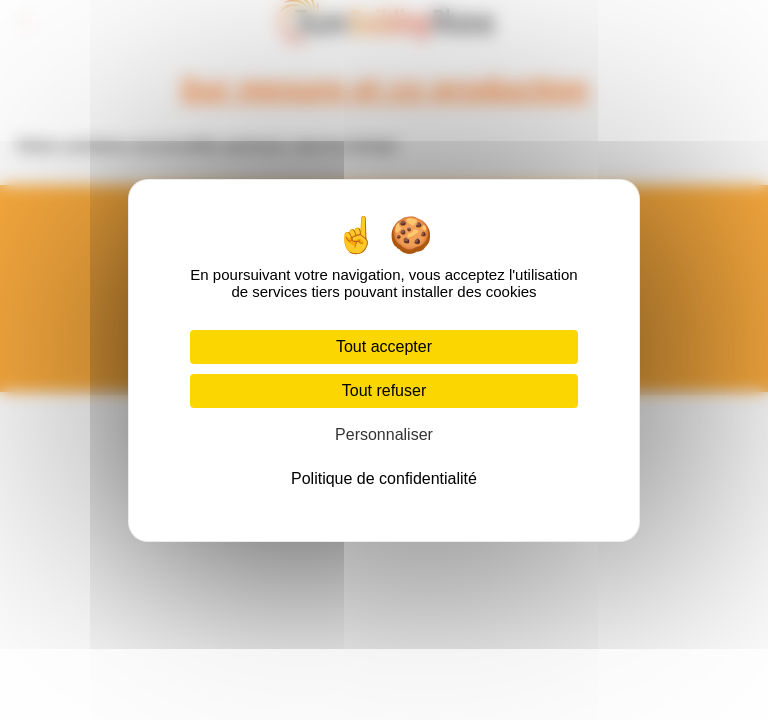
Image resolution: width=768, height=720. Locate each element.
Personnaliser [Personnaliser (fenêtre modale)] (384, 434)
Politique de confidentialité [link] (384, 478)
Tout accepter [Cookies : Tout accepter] (384, 346)
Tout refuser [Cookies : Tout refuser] (384, 390)
